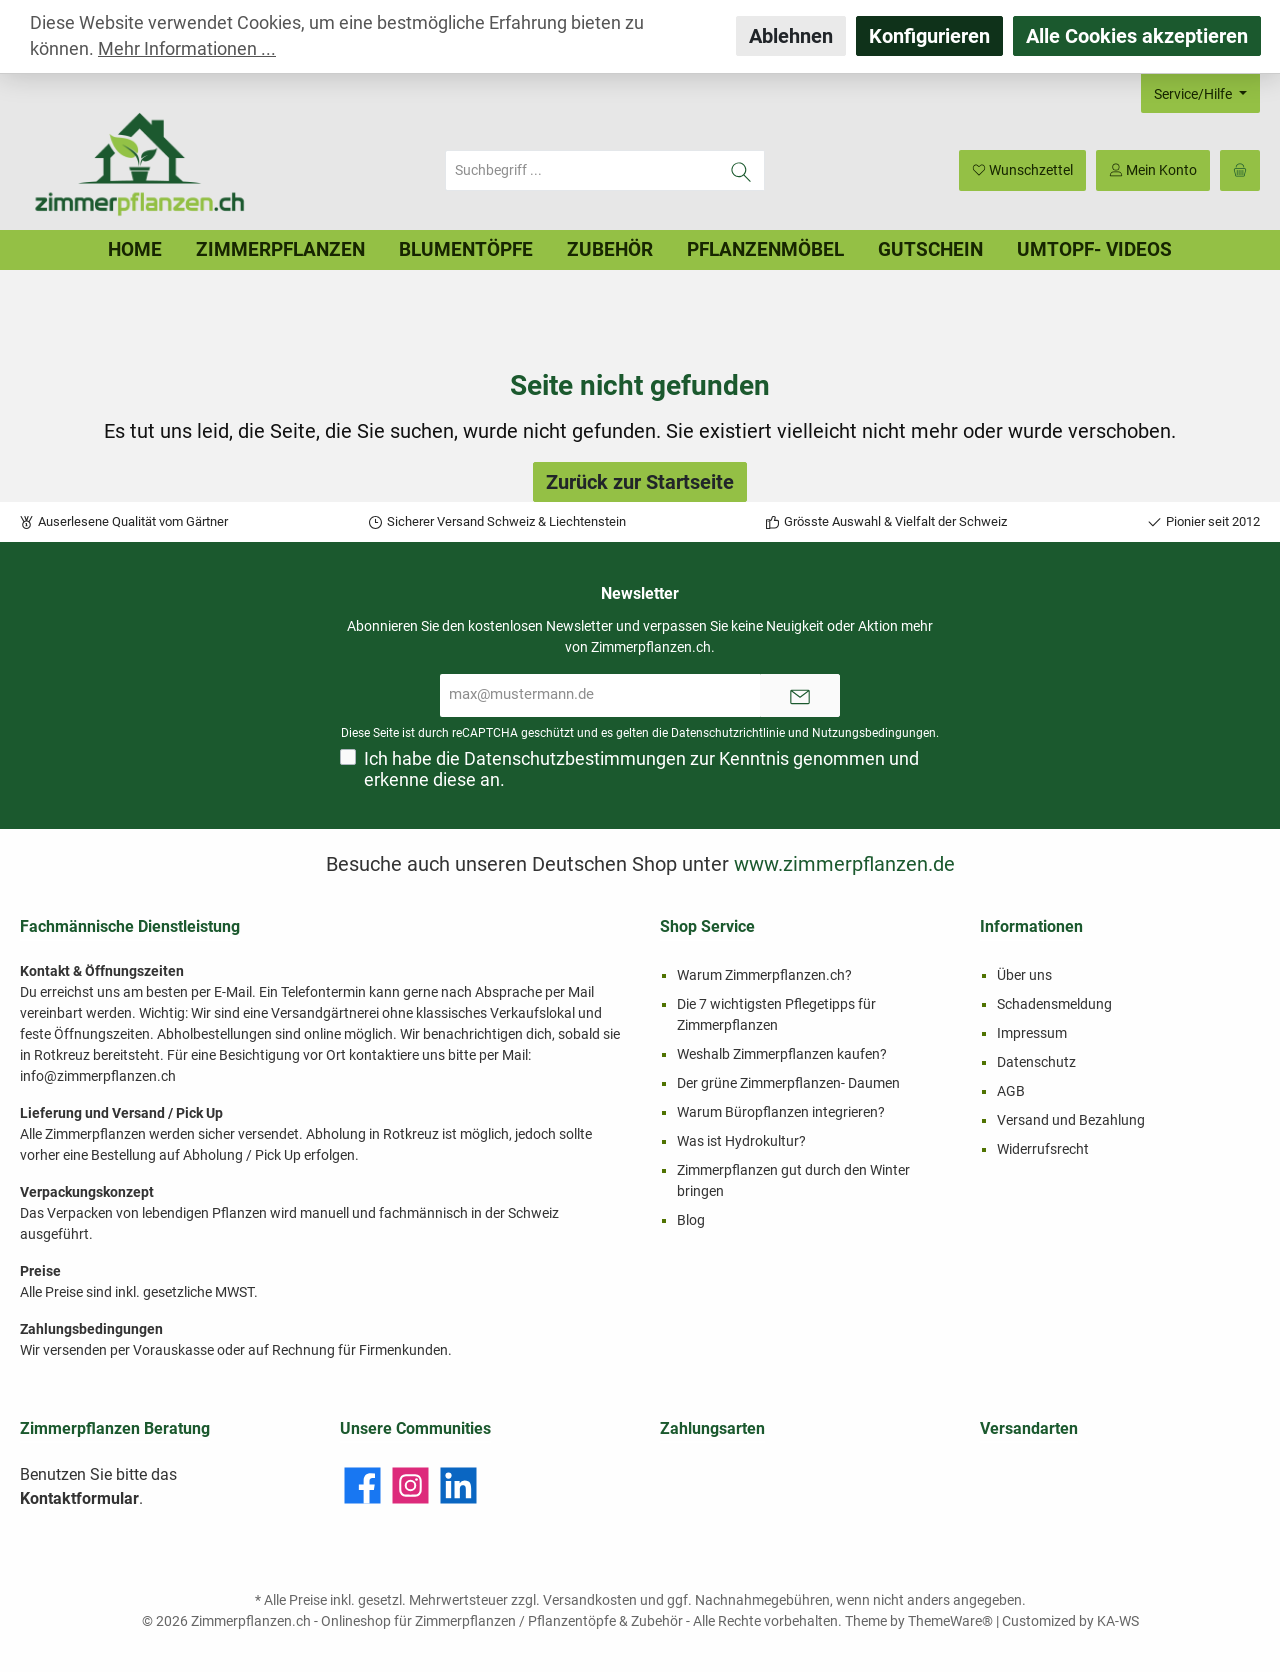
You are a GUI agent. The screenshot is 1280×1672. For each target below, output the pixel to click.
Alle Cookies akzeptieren (1137, 36)
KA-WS (1118, 1621)
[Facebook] (362, 1485)
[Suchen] (741, 170)
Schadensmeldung (1054, 1004)
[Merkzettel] (1022, 170)
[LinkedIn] (458, 1485)
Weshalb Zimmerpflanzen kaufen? (782, 1054)
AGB (1011, 1091)
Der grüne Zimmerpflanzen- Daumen (788, 1083)
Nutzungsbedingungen (874, 733)
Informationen (1031, 926)
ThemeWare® (950, 1621)
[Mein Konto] (1153, 170)
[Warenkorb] (1240, 170)
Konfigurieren (929, 36)
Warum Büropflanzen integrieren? (781, 1112)
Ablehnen (791, 36)
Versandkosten (590, 1600)
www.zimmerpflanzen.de (844, 864)
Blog (691, 1220)
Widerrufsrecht (1043, 1149)
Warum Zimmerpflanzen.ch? (764, 975)
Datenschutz (1036, 1062)
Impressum (1032, 1033)
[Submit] (800, 695)
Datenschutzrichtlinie (728, 733)
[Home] (135, 250)
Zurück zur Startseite (640, 482)
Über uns (1024, 975)
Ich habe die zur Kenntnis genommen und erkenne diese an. (641, 769)
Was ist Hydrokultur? (741, 1141)
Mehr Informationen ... (187, 49)
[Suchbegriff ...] (582, 170)
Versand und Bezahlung (1071, 1120)
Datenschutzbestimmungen (575, 759)
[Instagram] (410, 1485)
